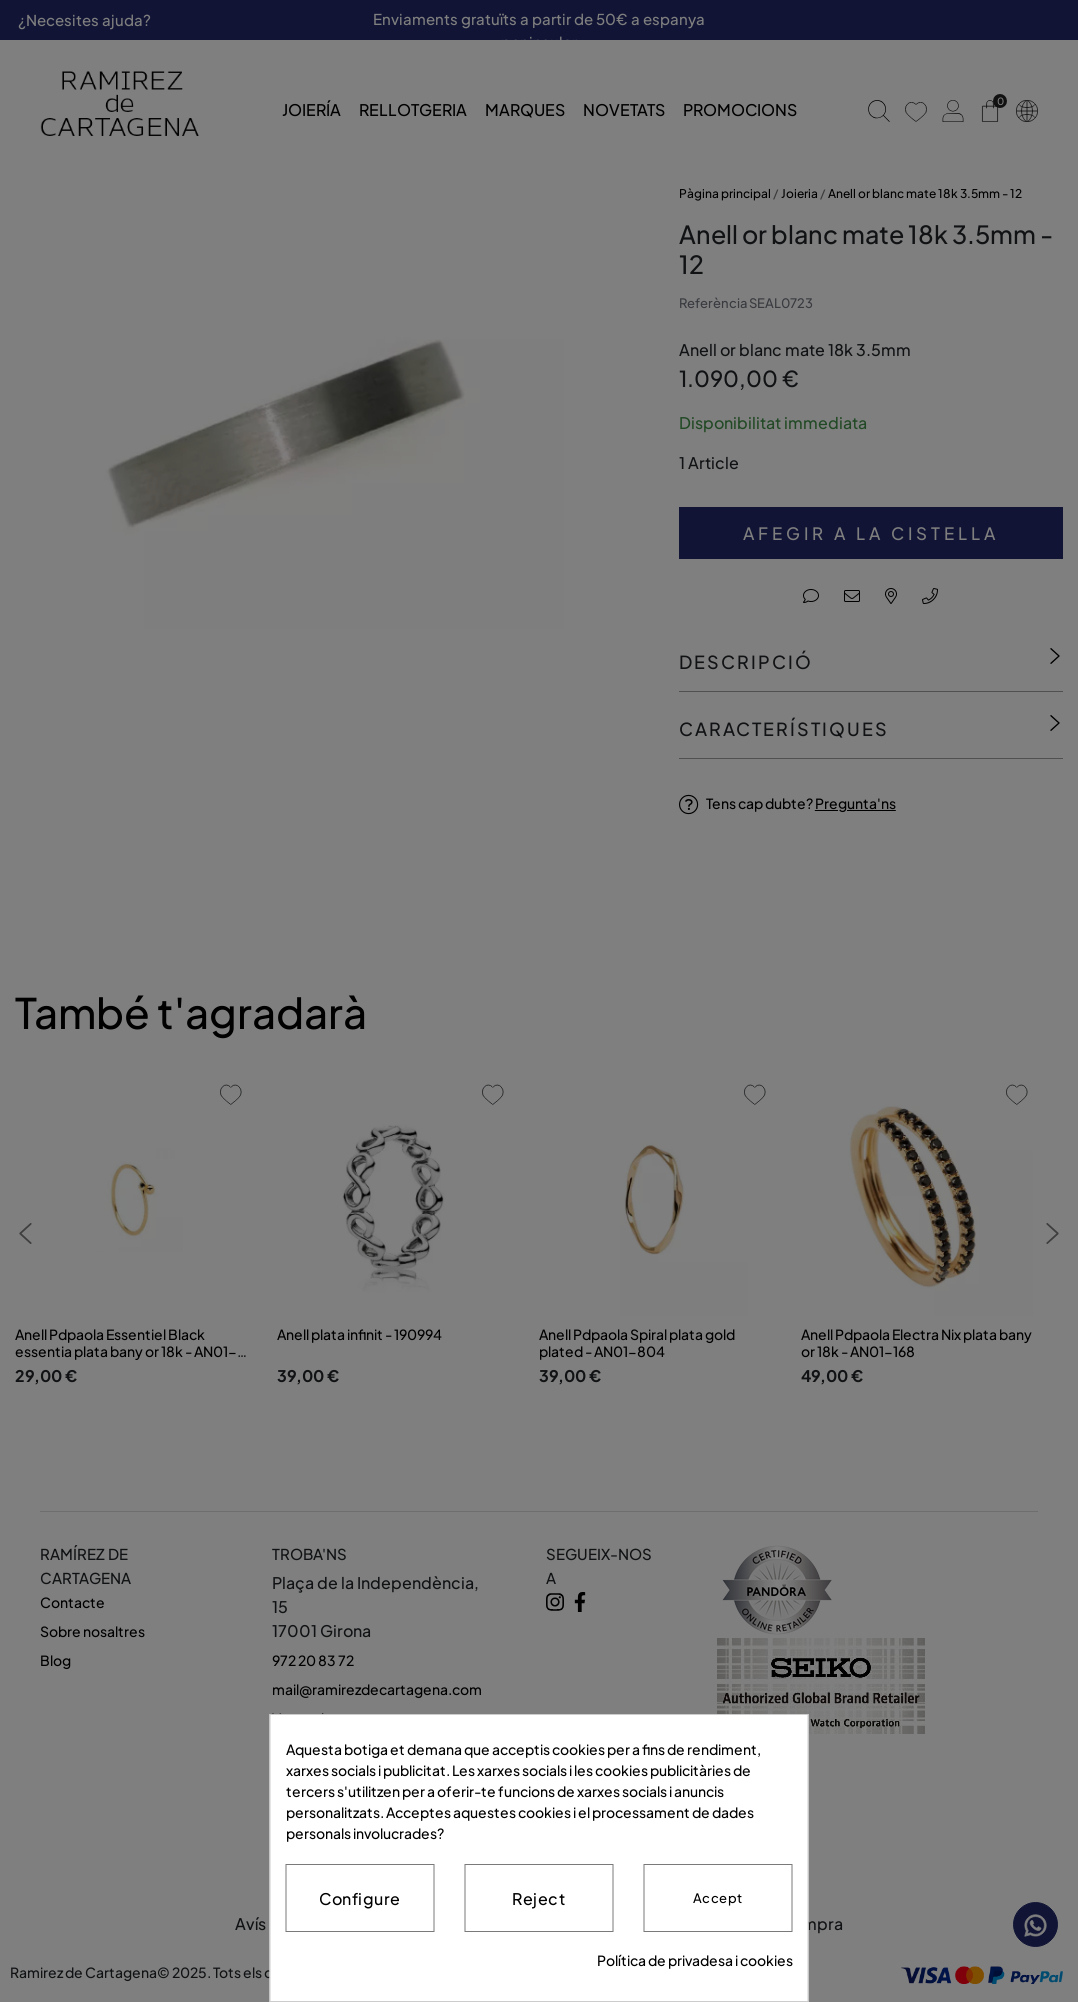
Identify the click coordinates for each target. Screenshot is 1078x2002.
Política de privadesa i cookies (695, 1960)
